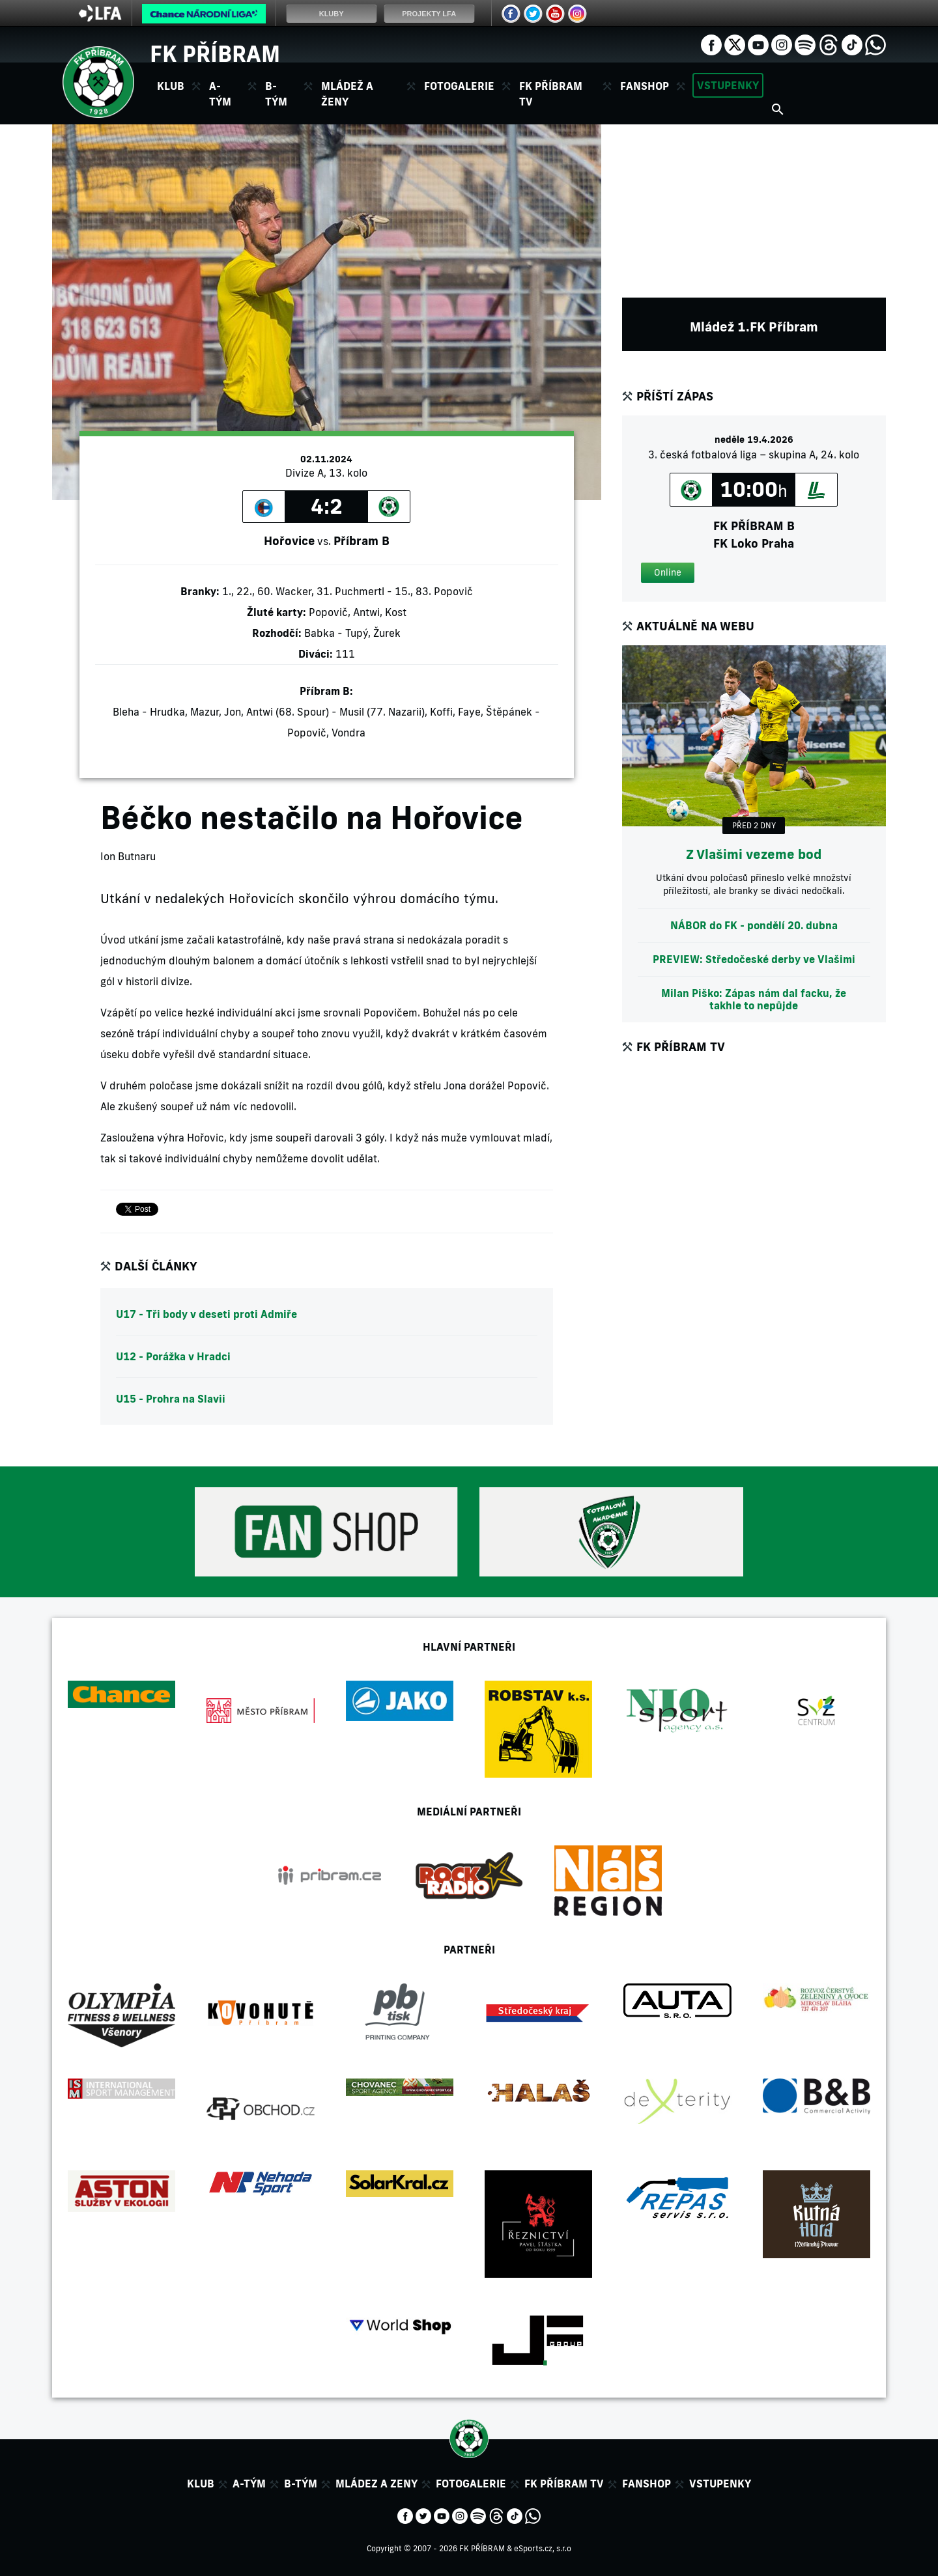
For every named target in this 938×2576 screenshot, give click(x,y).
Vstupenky (728, 85)
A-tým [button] (220, 93)
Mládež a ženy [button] (347, 93)
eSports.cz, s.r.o (542, 2548)
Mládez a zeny (376, 2483)
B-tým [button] (276, 93)
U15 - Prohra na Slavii (170, 1398)
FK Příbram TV (550, 93)
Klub (200, 2483)
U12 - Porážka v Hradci (173, 1356)
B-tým (300, 2483)
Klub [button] (170, 85)
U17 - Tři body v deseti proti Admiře (206, 1314)
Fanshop (644, 85)
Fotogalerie (459, 85)
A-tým (249, 2483)
